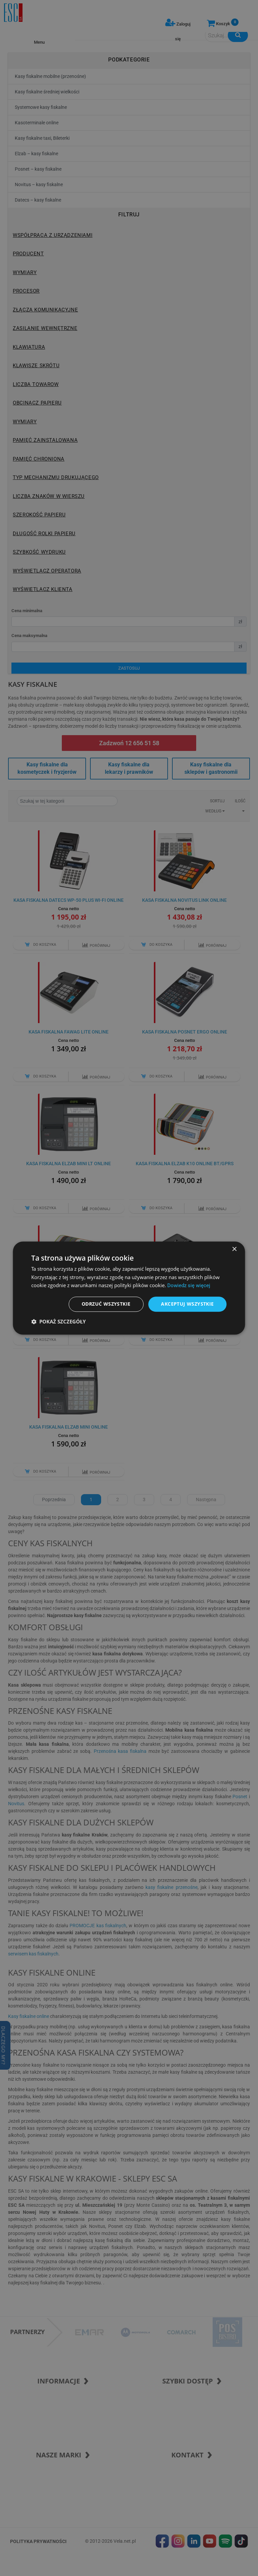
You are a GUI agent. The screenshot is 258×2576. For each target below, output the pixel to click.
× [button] (234, 1249)
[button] (58, 1321)
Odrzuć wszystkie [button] (106, 1304)
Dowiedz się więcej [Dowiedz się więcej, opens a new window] (188, 1286)
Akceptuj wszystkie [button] (187, 1304)
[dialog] (129, 1288)
